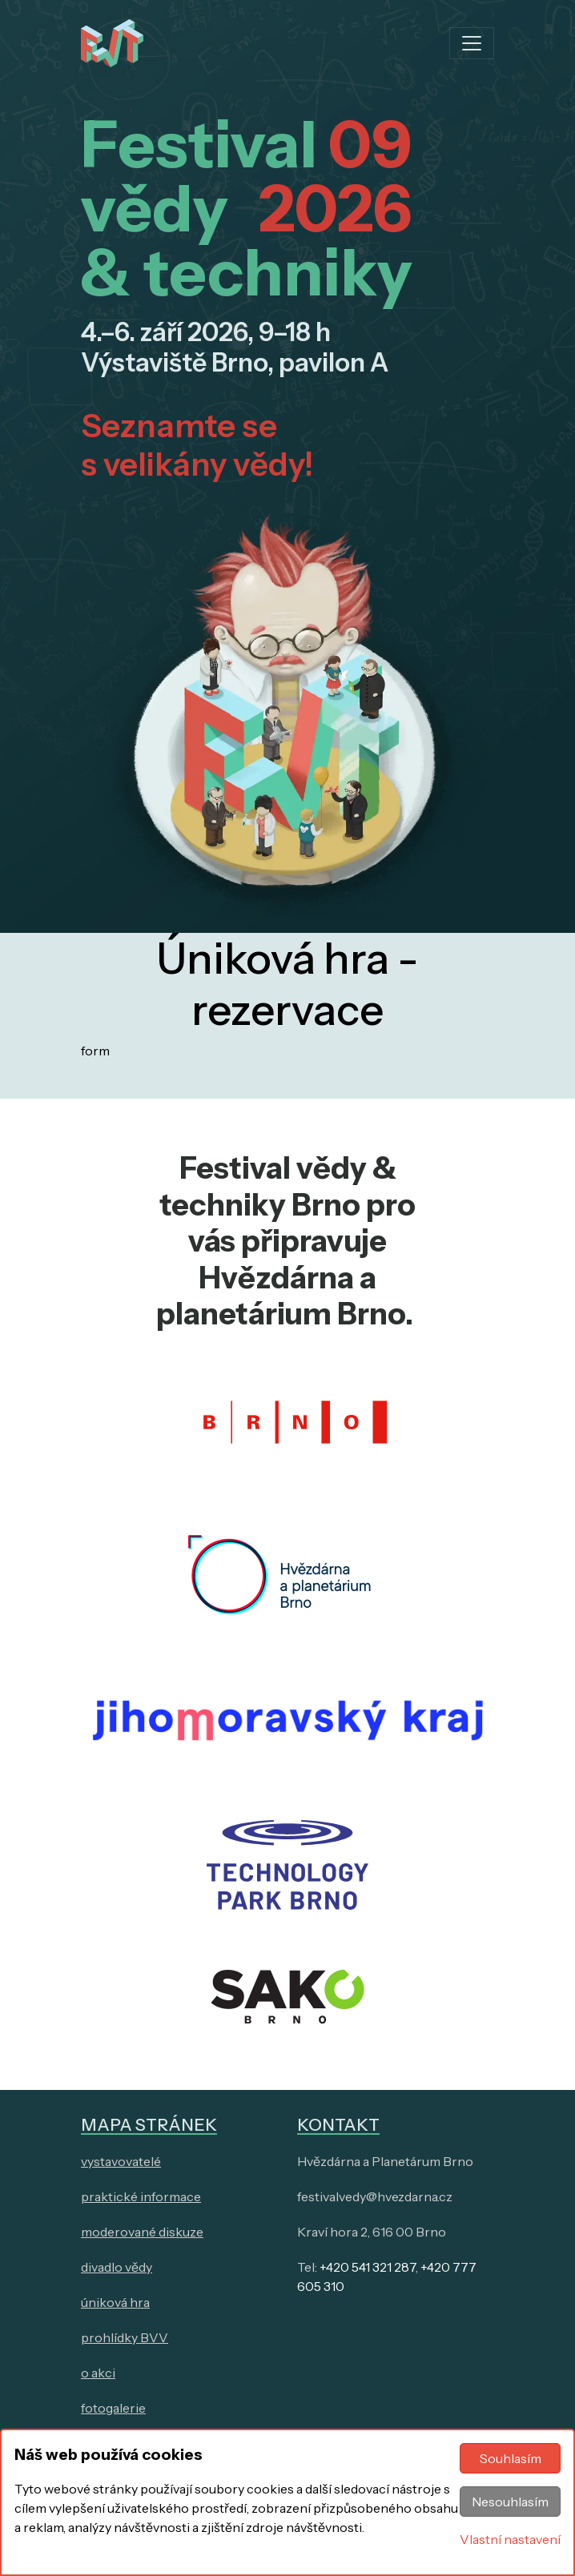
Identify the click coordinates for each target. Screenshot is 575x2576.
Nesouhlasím (510, 2502)
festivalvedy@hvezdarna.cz (374, 2196)
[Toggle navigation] (471, 43)
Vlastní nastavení (510, 2539)
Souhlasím (510, 2458)
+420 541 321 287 (368, 2267)
